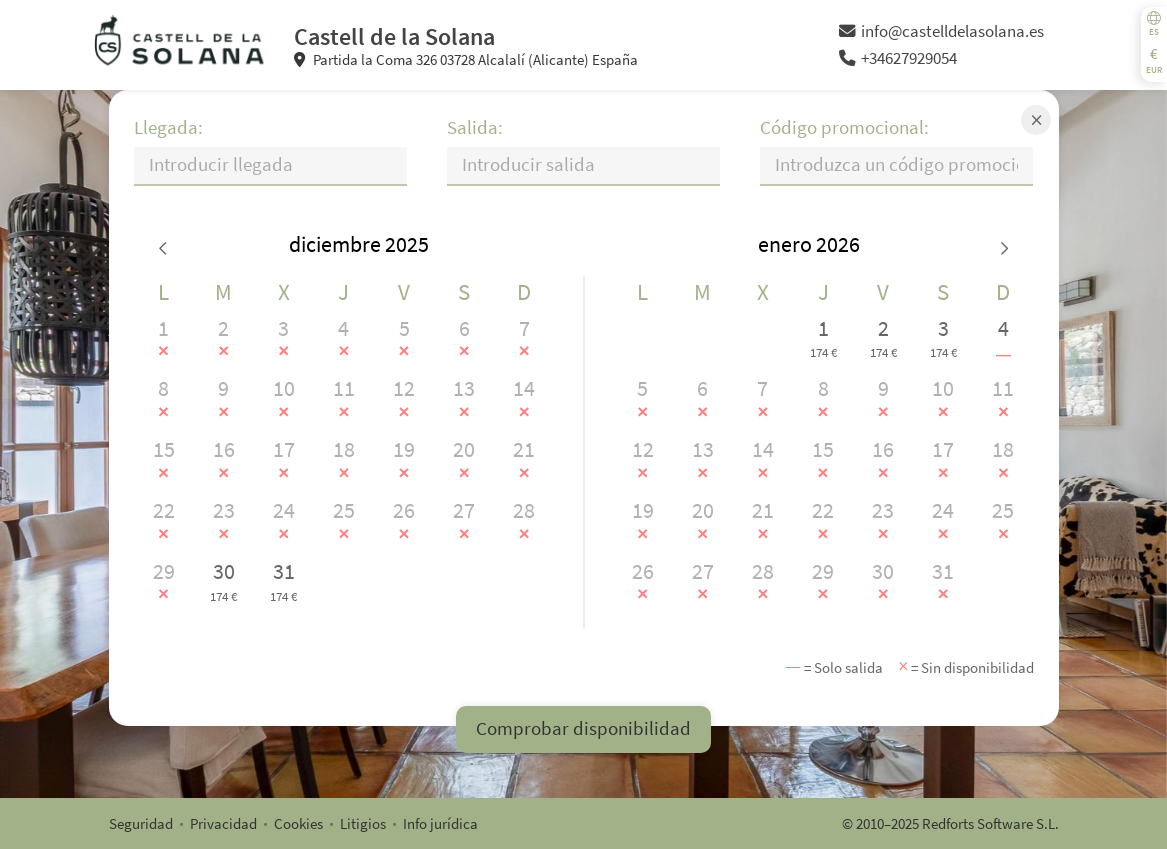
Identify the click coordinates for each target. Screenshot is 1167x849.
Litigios (363, 823)
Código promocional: (844, 127)
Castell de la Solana (394, 36)
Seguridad (141, 823)
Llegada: (168, 127)
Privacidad (223, 823)
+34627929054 (898, 58)
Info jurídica (440, 823)
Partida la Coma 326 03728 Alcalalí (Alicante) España (466, 59)
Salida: (475, 127)
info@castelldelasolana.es (941, 31)
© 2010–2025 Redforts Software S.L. (950, 823)
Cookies (298, 823)
